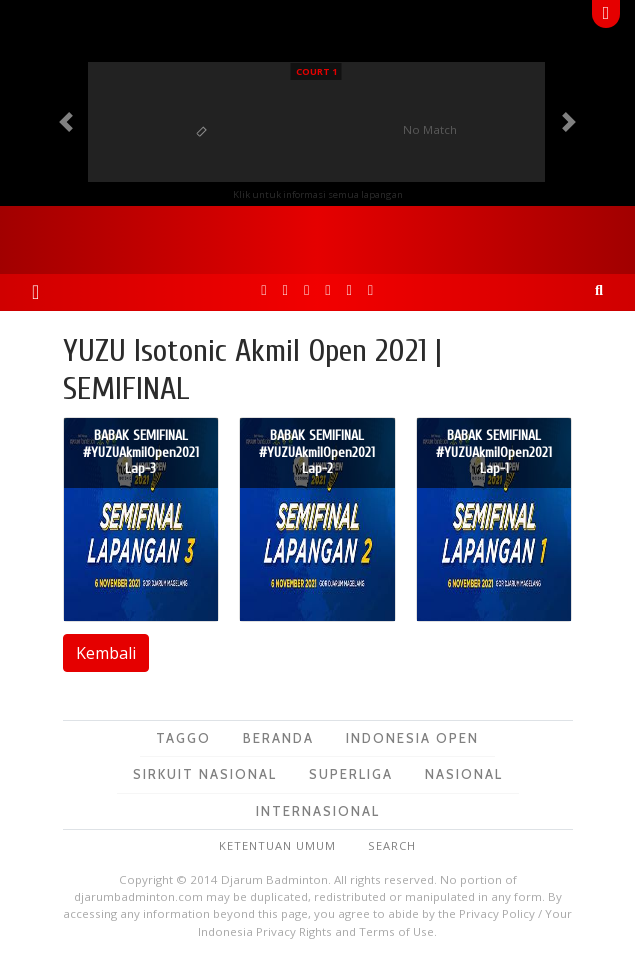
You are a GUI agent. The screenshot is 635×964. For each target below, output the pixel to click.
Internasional (318, 811)
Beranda (278, 738)
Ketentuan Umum (277, 845)
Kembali (106, 653)
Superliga (351, 774)
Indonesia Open (412, 738)
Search (392, 845)
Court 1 (316, 71)
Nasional (464, 774)
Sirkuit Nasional (205, 774)
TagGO (183, 738)
